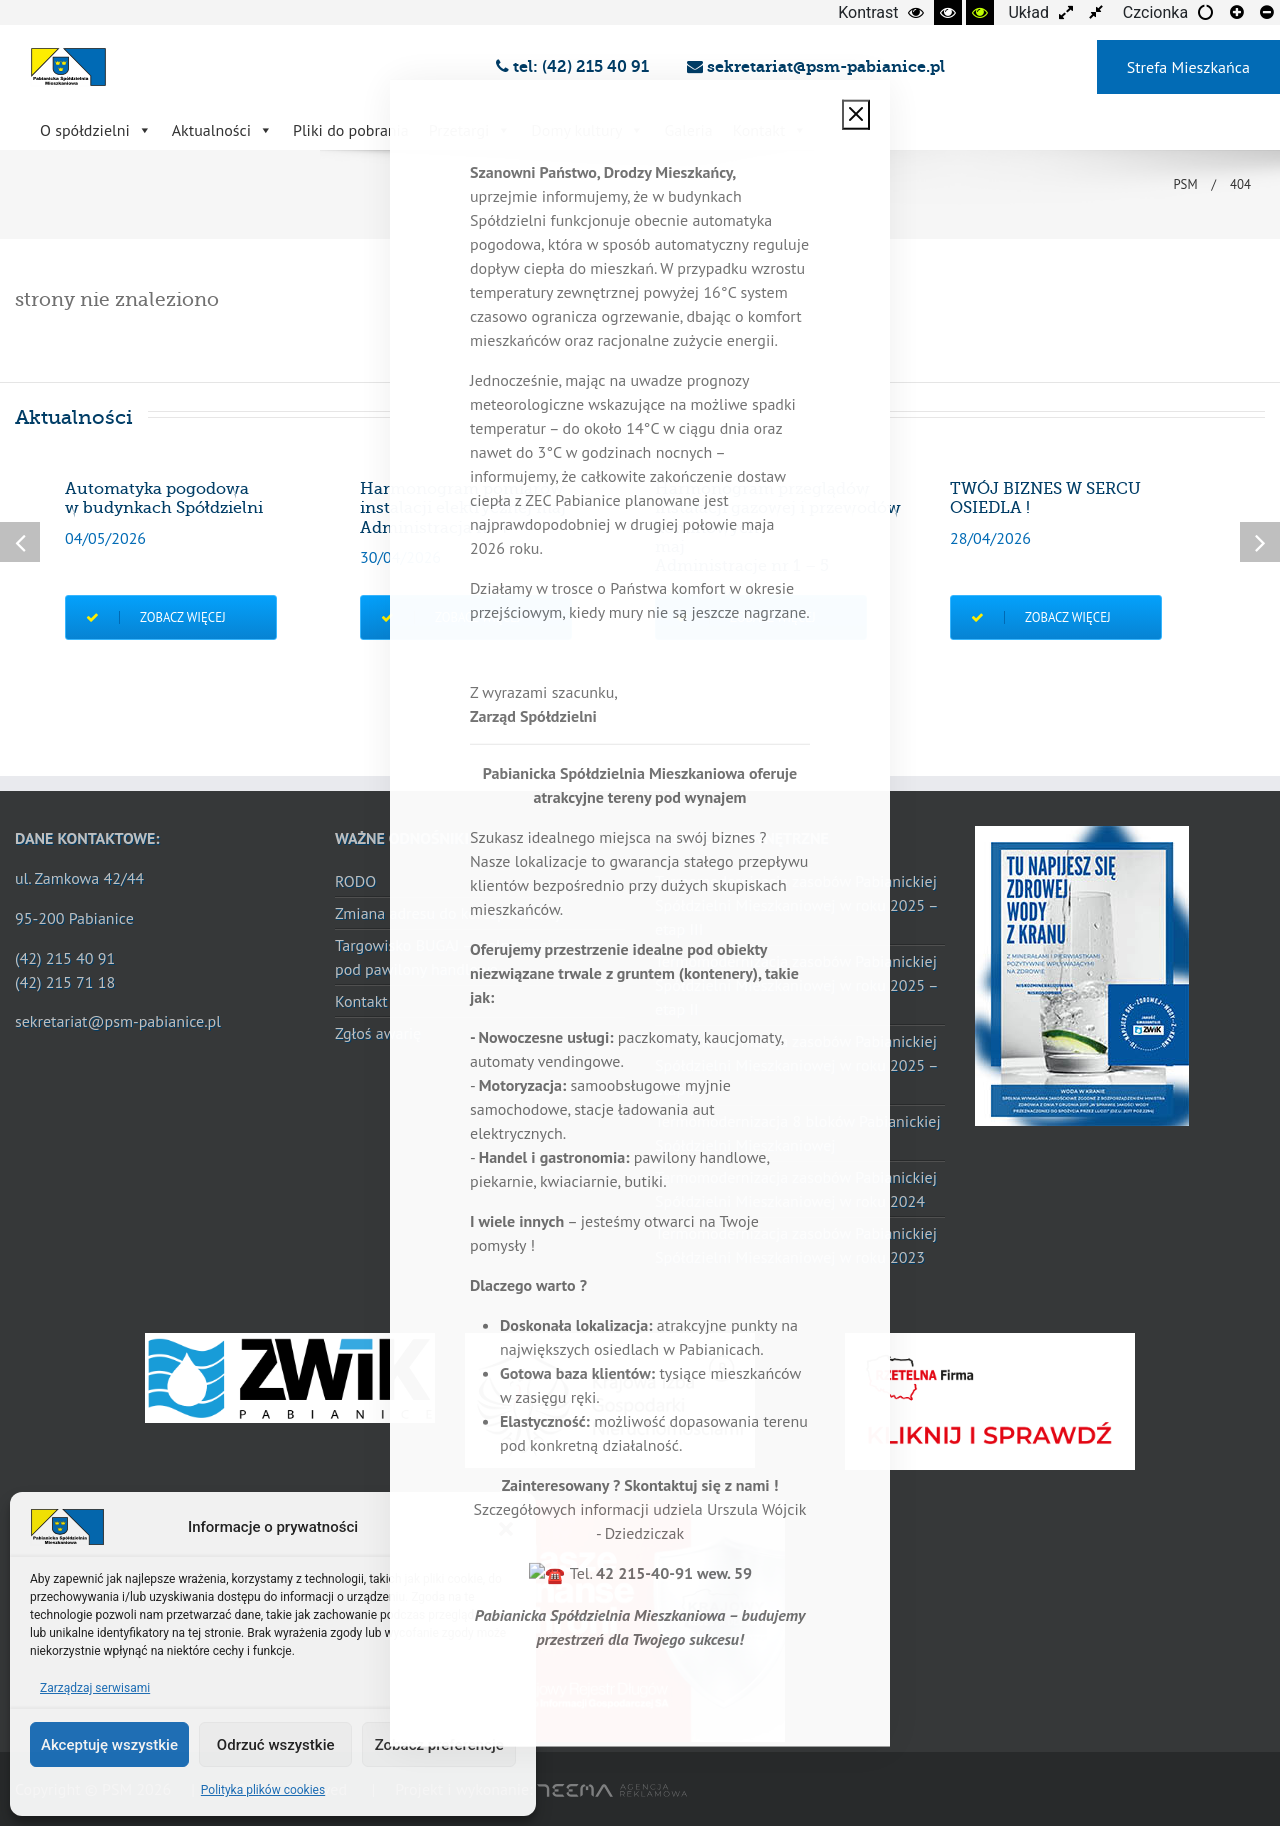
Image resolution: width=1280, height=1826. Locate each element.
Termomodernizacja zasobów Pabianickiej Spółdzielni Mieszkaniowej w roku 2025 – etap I (796, 1065)
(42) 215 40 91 (65, 958)
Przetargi (470, 130)
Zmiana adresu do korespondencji (449, 913)
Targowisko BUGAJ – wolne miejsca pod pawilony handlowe (454, 957)
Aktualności (222, 130)
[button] (506, 1527)
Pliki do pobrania (351, 130)
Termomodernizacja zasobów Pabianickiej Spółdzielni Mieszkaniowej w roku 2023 (796, 1245)
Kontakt (770, 130)
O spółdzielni (96, 130)
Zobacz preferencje (439, 1745)
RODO (355, 881)
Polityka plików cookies (263, 1790)
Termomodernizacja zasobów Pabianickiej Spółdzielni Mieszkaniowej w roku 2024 (796, 1189)
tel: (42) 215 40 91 (576, 66)
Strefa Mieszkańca (1188, 67)
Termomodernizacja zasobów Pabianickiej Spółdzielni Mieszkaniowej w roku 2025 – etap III (796, 905)
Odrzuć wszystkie (276, 1745)
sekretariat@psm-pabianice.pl (816, 66)
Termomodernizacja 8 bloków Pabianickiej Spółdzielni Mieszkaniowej (798, 1133)
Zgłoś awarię (378, 1033)
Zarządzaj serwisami (95, 1688)
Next (1260, 542)
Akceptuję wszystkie (109, 1745)
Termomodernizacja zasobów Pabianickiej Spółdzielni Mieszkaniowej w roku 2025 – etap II (796, 985)
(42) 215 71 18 (65, 982)
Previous (20, 542)
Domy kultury (587, 130)
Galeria (688, 130)
